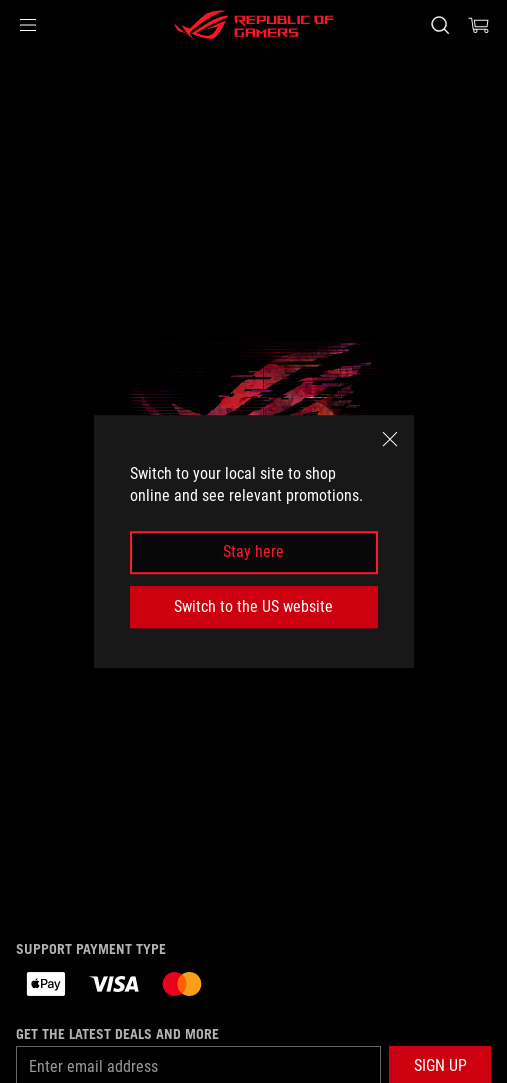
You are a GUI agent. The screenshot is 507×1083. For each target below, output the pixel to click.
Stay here (253, 552)
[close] (390, 439)
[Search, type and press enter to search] (439, 25)
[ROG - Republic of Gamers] (254, 25)
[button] (28, 25)
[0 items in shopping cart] (479, 25)
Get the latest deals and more (117, 1034)
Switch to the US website (253, 606)
